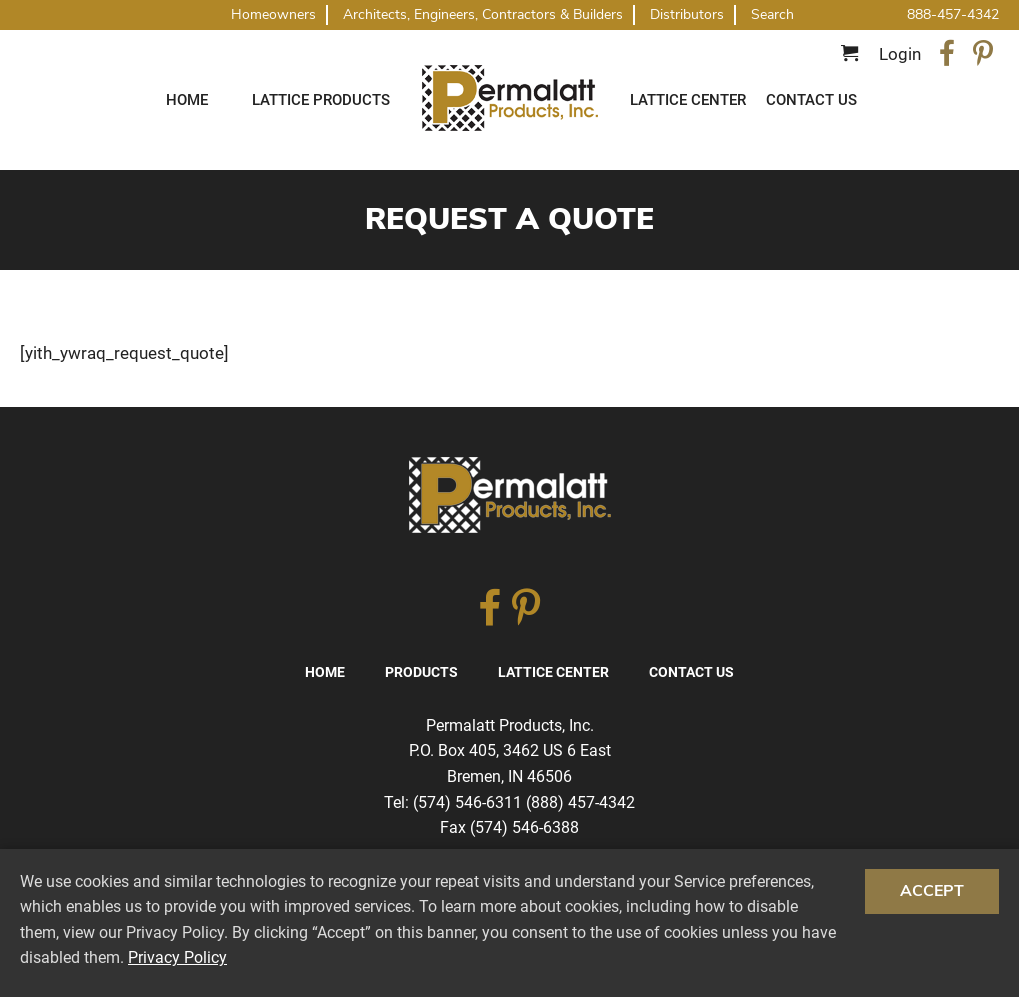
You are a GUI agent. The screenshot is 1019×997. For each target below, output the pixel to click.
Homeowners (273, 14)
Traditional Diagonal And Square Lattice (510, 98)
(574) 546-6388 (524, 827)
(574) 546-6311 (467, 802)
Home (187, 100)
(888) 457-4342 (580, 802)
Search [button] (772, 15)
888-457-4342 (953, 14)
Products (421, 672)
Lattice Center (688, 100)
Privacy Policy (177, 957)
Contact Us (811, 100)
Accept (932, 891)
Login (900, 54)
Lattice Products (321, 100)
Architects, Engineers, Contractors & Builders (483, 14)
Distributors (687, 14)
